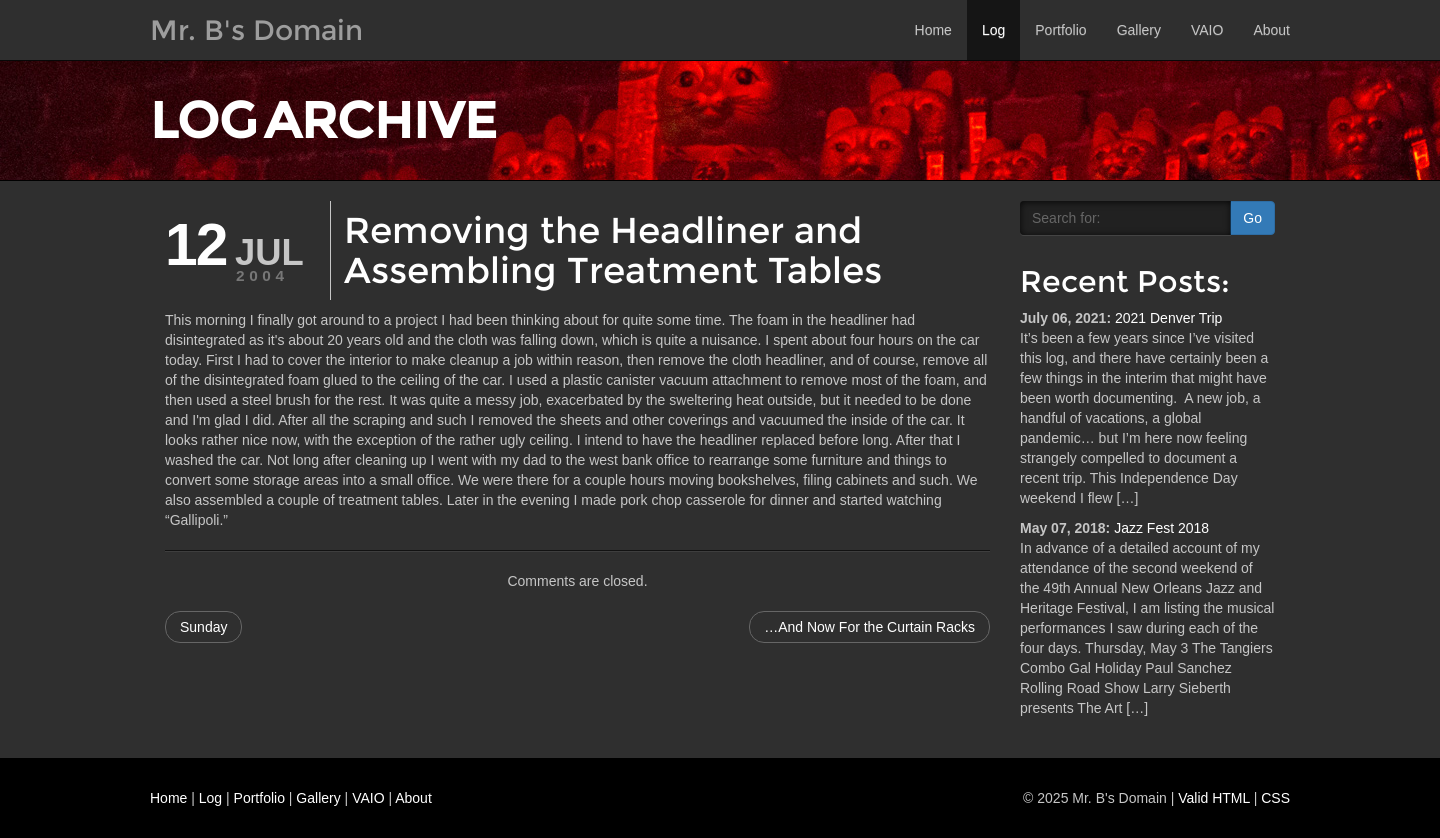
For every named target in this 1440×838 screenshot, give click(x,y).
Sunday (203, 627)
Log (993, 30)
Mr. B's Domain (256, 30)
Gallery (1139, 30)
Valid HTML (1214, 798)
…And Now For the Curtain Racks (869, 627)
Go (1252, 218)
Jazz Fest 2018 (1161, 528)
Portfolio (1060, 30)
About (1271, 30)
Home (933, 30)
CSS (1275, 798)
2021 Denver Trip (1168, 318)
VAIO (1207, 30)
